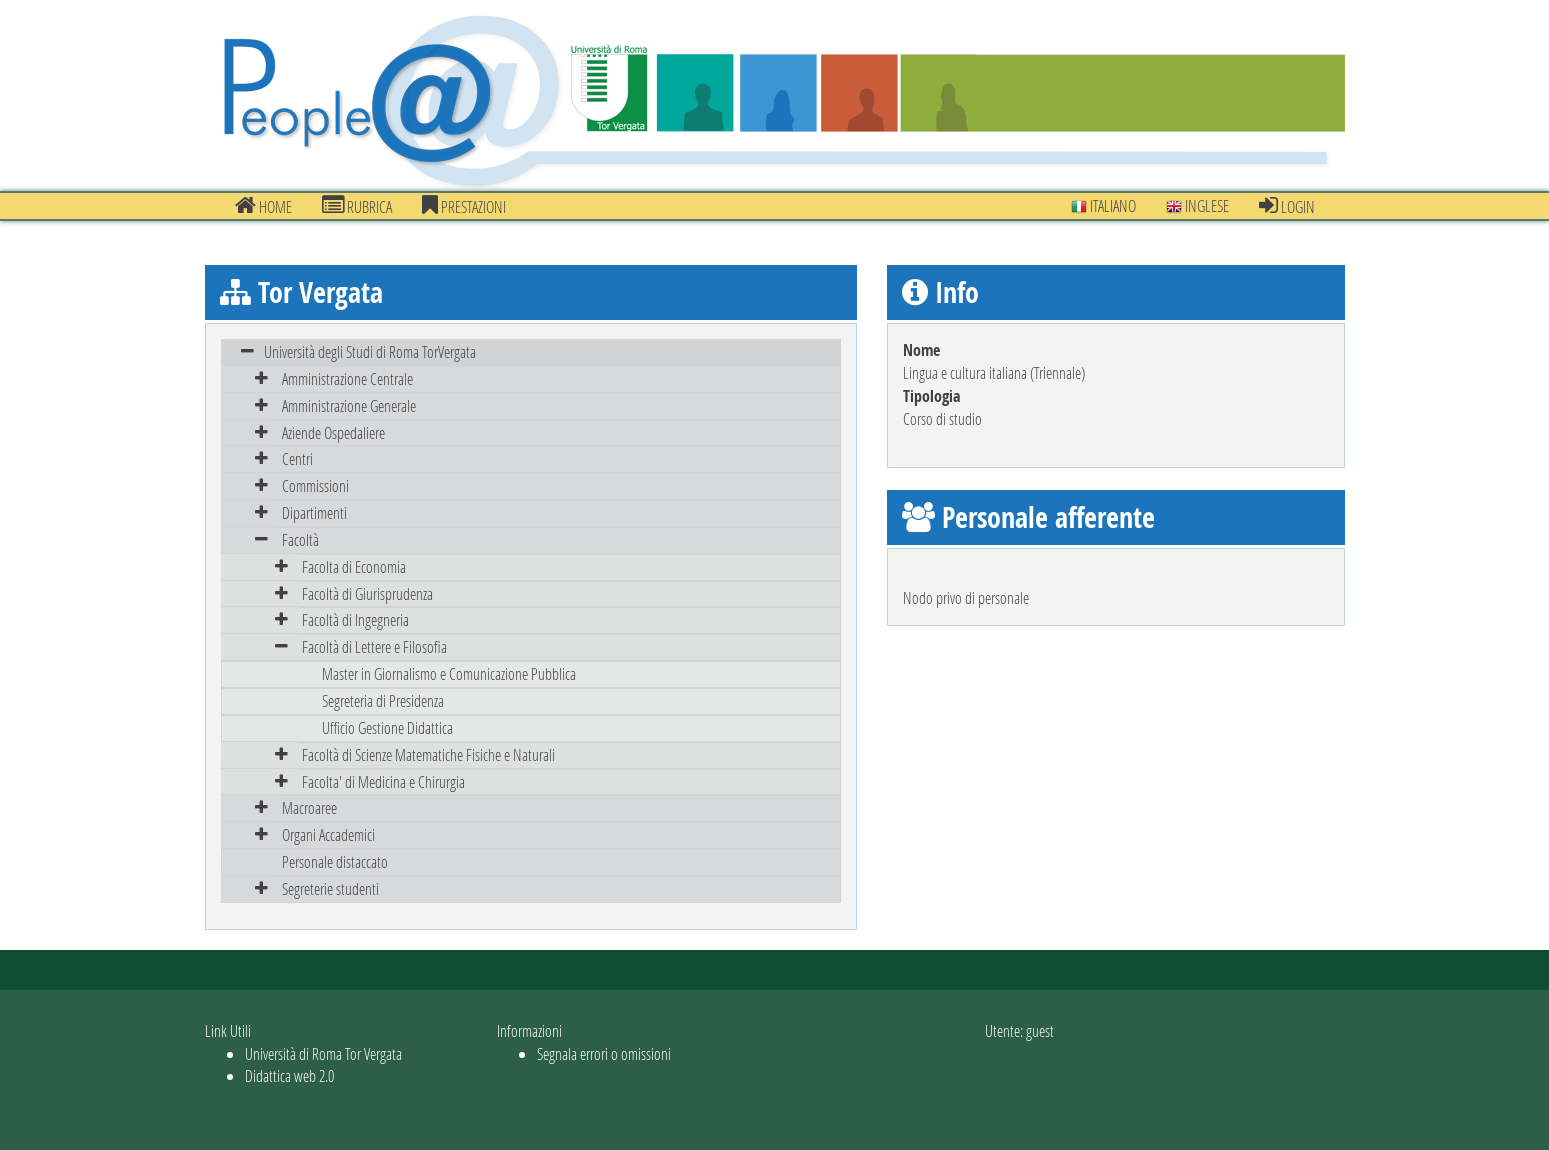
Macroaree (309, 807)
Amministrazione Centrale (347, 378)
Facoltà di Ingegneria (355, 619)
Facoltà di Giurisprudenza (367, 593)
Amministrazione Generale (349, 405)
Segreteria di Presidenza (383, 700)
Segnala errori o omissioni (604, 1053)
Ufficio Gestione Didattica (387, 727)
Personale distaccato (335, 861)
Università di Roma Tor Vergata (323, 1053)
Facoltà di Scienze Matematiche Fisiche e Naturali (428, 754)
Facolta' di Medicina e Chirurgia (383, 781)
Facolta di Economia (354, 566)
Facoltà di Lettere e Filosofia (374, 646)
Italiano (1103, 205)
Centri (297, 458)
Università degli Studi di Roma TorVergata (370, 351)
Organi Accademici (328, 834)
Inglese (1197, 205)
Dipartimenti (314, 512)
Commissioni (315, 485)
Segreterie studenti (330, 888)
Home (263, 206)
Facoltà (300, 539)
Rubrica (357, 206)
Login (1287, 206)
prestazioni (464, 206)
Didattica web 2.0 (289, 1075)
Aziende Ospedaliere (333, 432)
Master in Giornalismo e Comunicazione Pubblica (449, 673)
